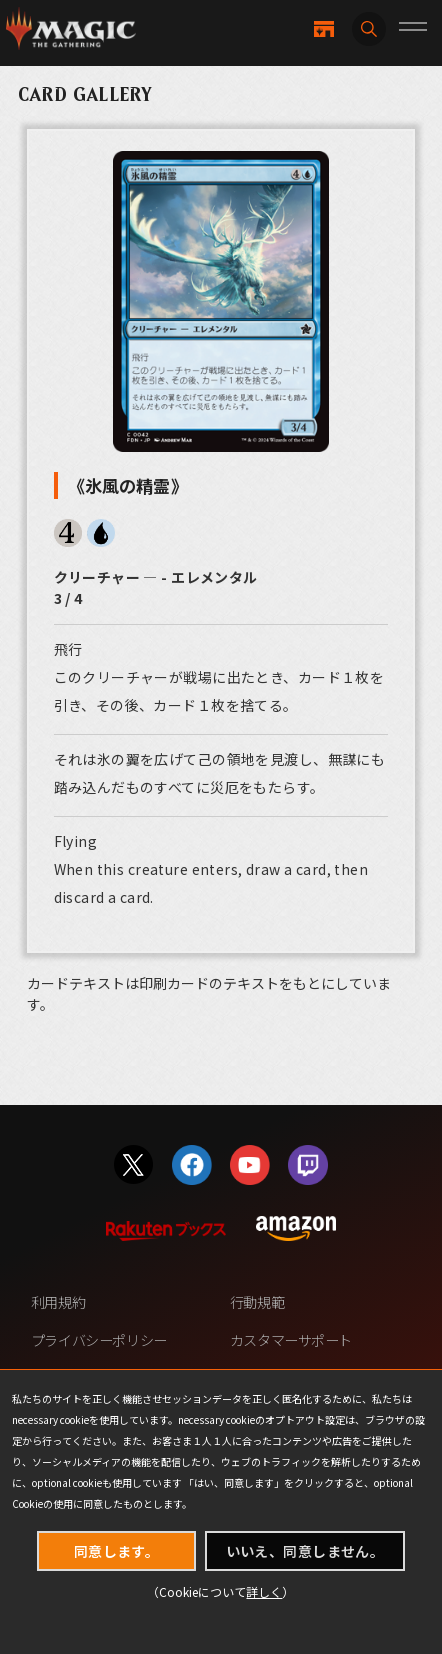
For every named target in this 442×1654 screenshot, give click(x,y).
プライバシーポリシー (99, 1340)
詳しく (264, 1591)
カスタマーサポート (291, 1340)
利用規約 (58, 1302)
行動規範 (257, 1302)
